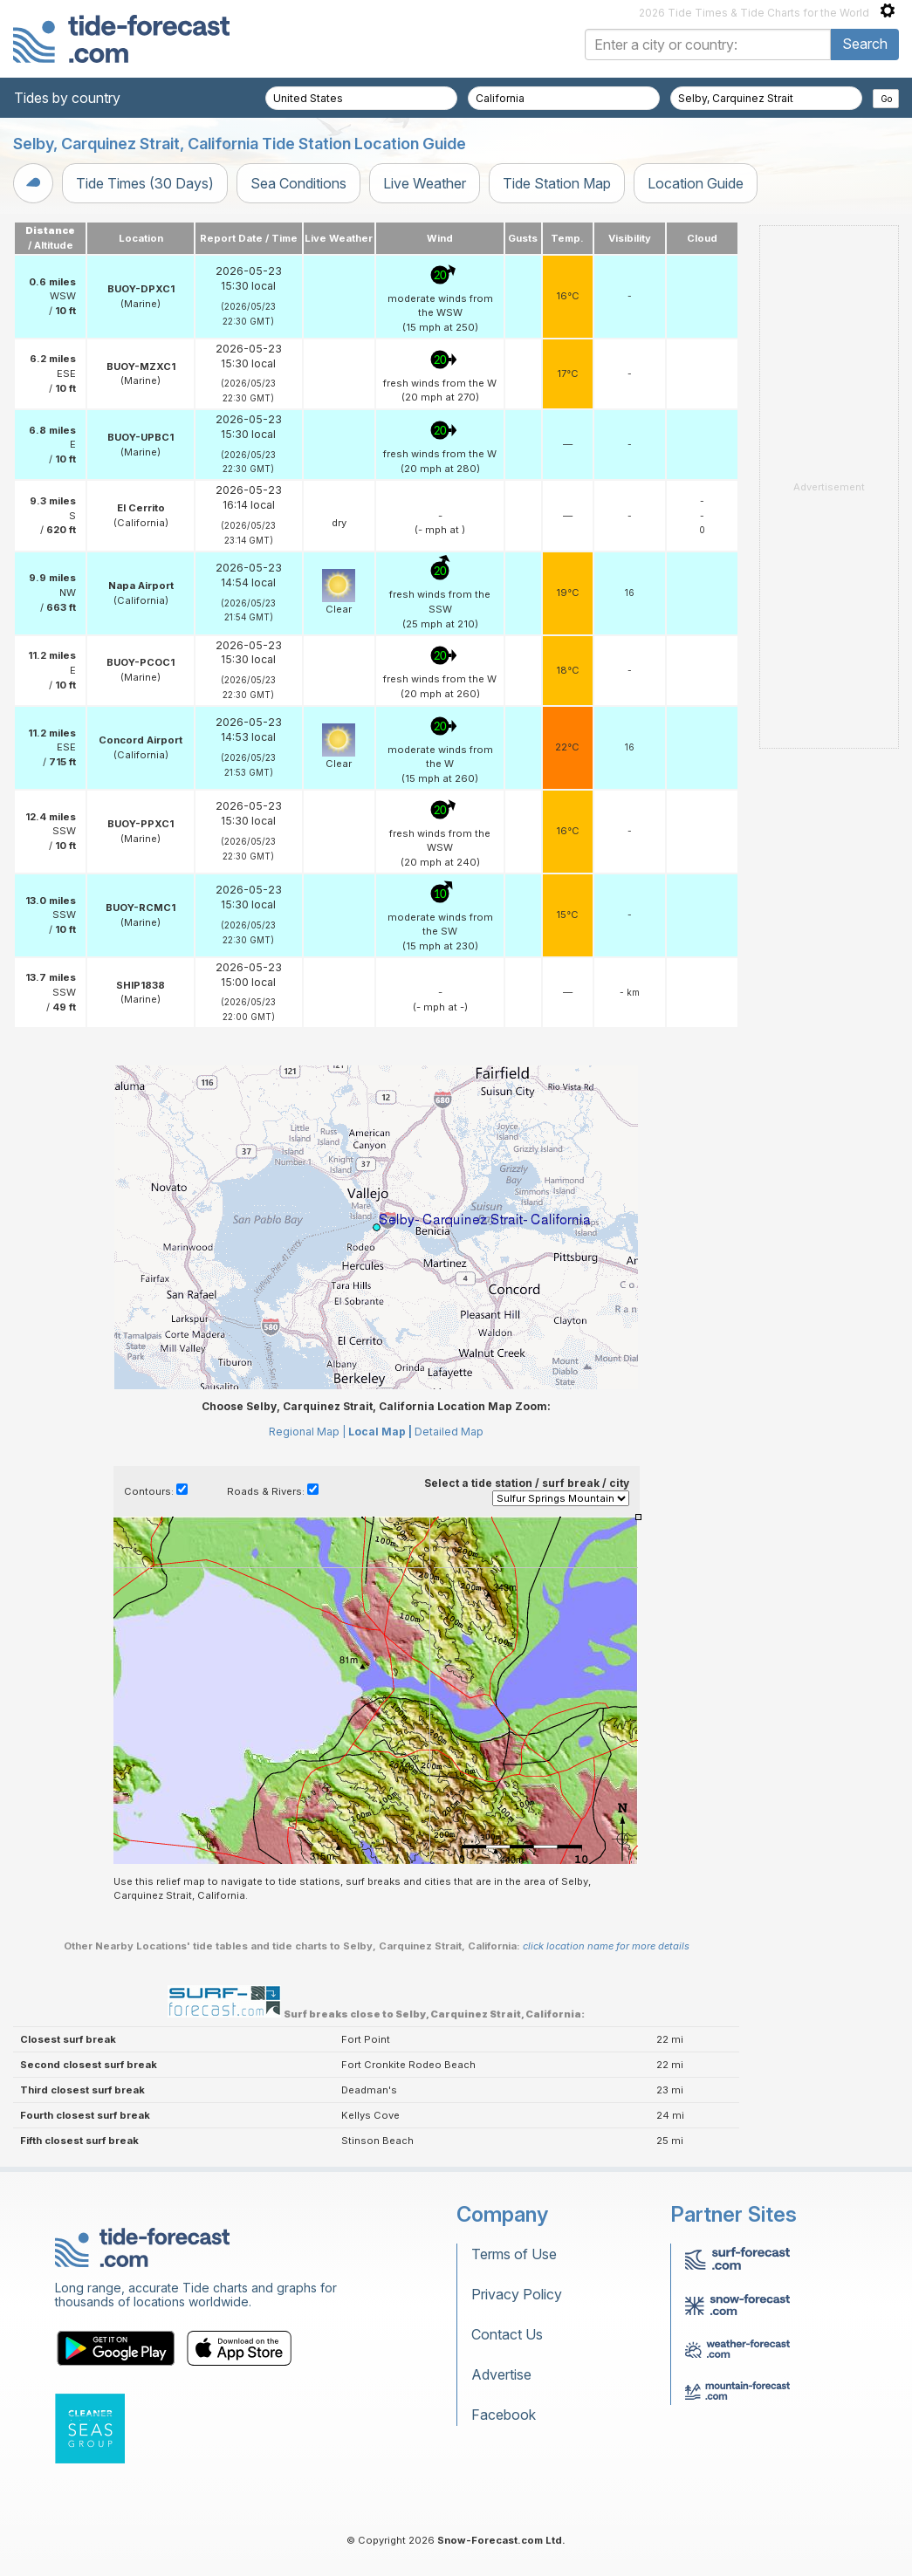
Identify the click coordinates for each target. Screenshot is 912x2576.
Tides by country (67, 97)
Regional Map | (307, 1431)
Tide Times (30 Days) (145, 183)
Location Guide (696, 183)
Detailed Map (449, 1431)
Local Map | (380, 1431)
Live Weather (424, 183)
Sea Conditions (298, 183)
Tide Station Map (557, 183)
